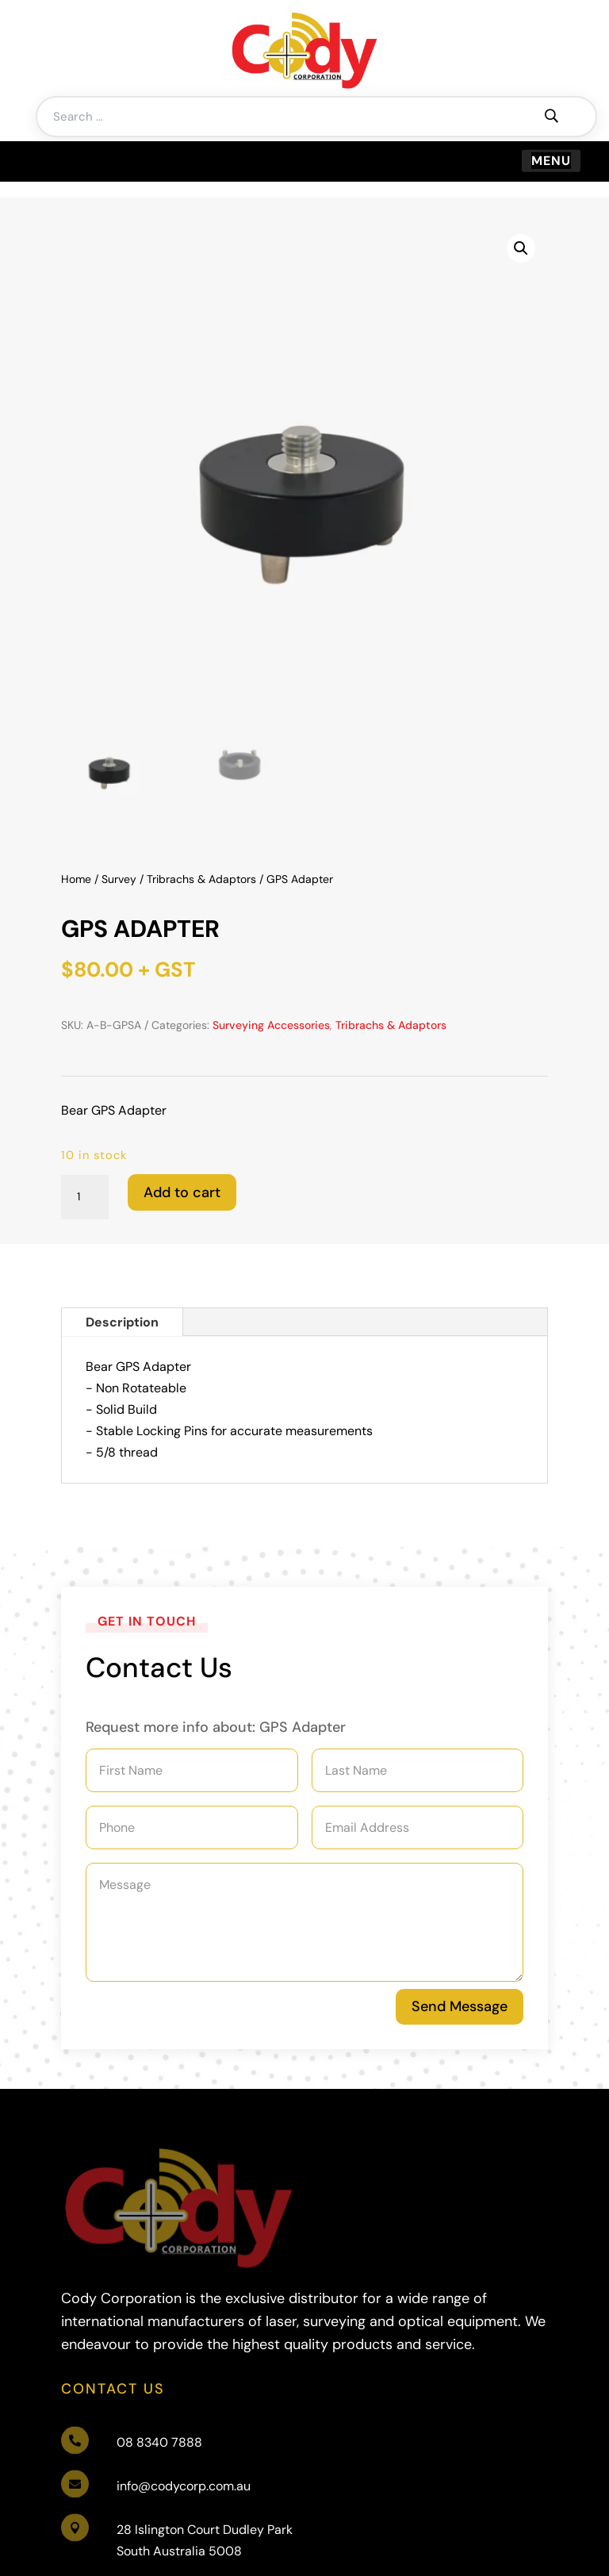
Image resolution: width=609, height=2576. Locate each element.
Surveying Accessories (271, 1025)
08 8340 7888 (159, 2303)
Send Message (460, 2006)
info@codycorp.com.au (184, 2347)
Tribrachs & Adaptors (201, 879)
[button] (521, 248)
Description (122, 1322)
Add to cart (182, 1192)
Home (76, 879)
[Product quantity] (85, 1197)
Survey (119, 879)
